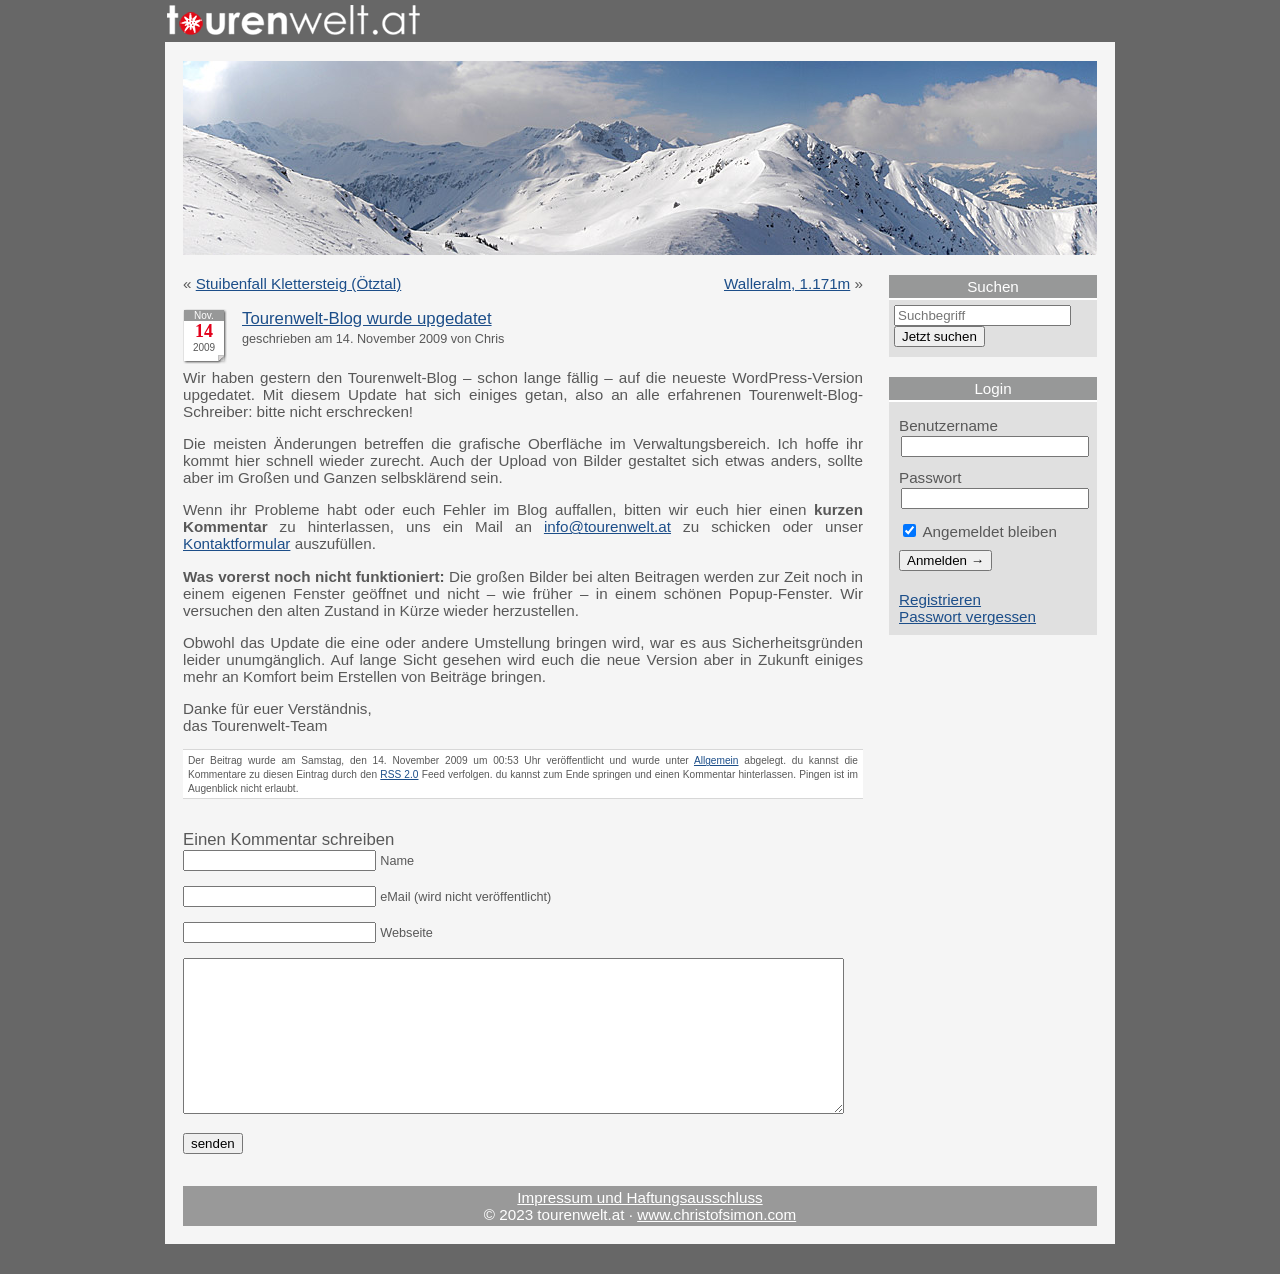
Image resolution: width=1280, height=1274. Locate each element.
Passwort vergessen (967, 616)
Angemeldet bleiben (980, 531)
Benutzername (948, 425)
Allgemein (716, 760)
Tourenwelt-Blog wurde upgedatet (367, 318)
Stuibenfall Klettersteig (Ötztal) (299, 283)
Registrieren (940, 599)
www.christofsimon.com (716, 1244)
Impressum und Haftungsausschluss (639, 1227)
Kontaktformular (236, 543)
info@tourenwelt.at (607, 526)
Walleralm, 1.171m (787, 283)
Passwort (930, 477)
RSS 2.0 (399, 774)
